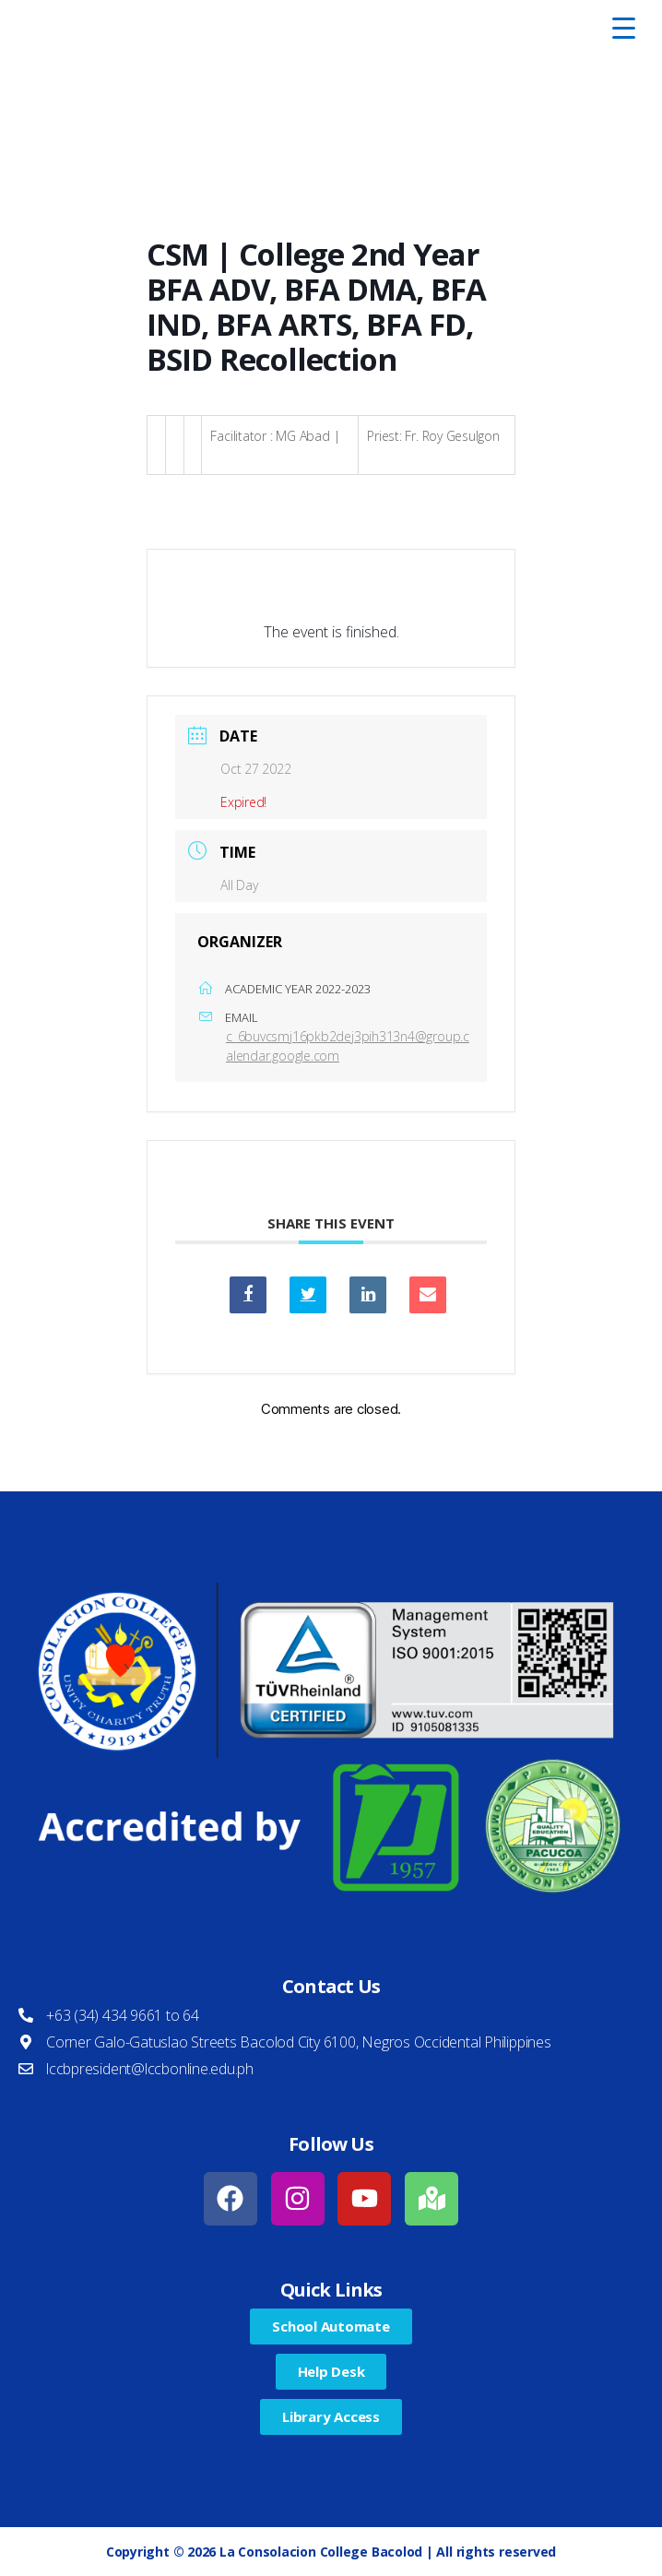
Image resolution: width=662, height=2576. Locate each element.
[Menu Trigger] (623, 27)
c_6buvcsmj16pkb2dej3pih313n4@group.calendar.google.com (347, 1045)
